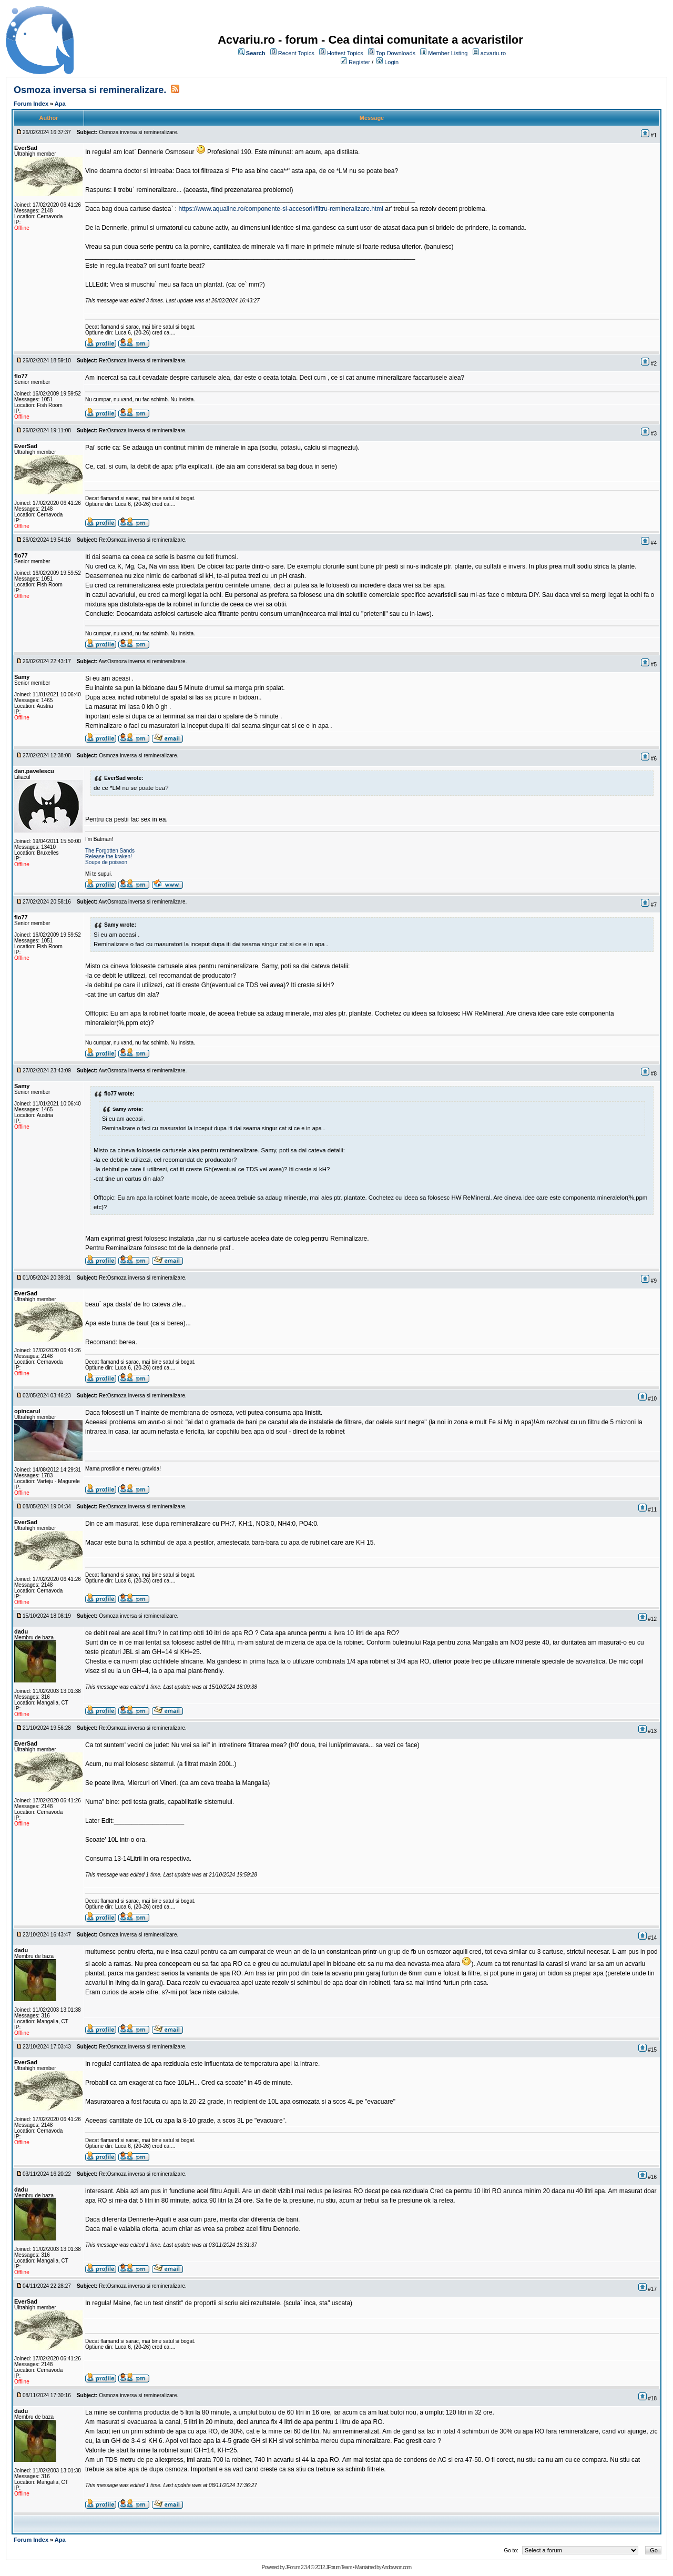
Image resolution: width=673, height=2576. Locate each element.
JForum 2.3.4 (297, 2567)
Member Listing (447, 53)
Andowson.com (396, 2567)
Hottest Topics (345, 53)
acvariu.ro (493, 53)
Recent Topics (296, 53)
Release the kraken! (108, 856)
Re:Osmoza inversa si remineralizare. (143, 360)
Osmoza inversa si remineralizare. (90, 90)
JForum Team (338, 2567)
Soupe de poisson (106, 862)
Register (359, 62)
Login (391, 62)
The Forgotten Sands (110, 851)
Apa (60, 103)
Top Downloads (395, 53)
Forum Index (31, 103)
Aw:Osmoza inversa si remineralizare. (143, 661)
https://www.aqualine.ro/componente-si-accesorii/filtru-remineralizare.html (281, 208)
